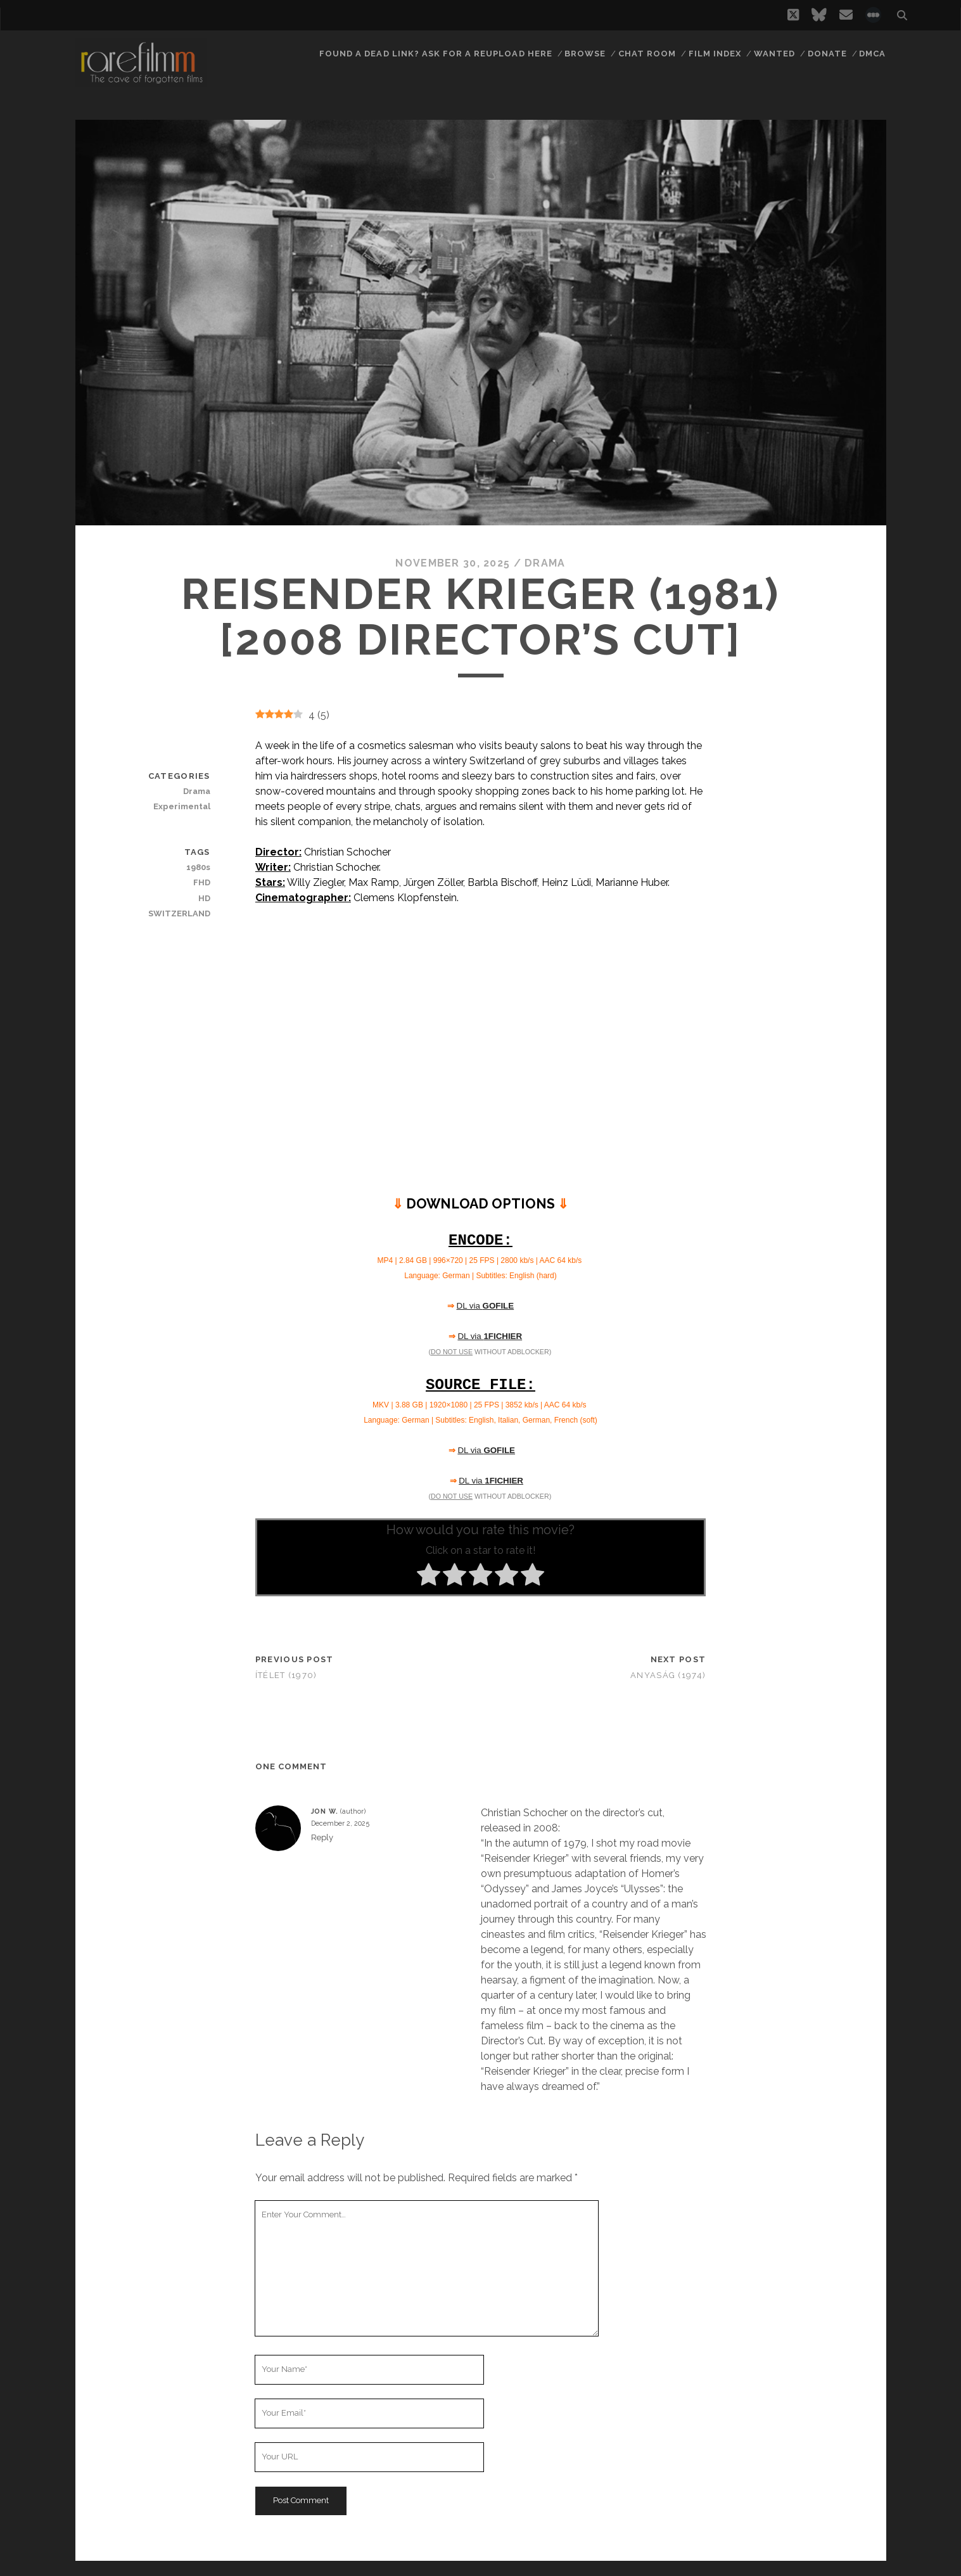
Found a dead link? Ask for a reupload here (435, 53)
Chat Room (647, 53)
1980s (198, 867)
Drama (545, 563)
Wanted (774, 53)
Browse (585, 53)
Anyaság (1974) (668, 1675)
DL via (485, 1305)
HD (204, 898)
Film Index (715, 53)
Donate (827, 53)
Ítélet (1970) (286, 1675)
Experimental (181, 806)
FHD (201, 882)
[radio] (428, 1577)
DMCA (872, 53)
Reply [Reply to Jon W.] (322, 1837)
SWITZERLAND (179, 913)
